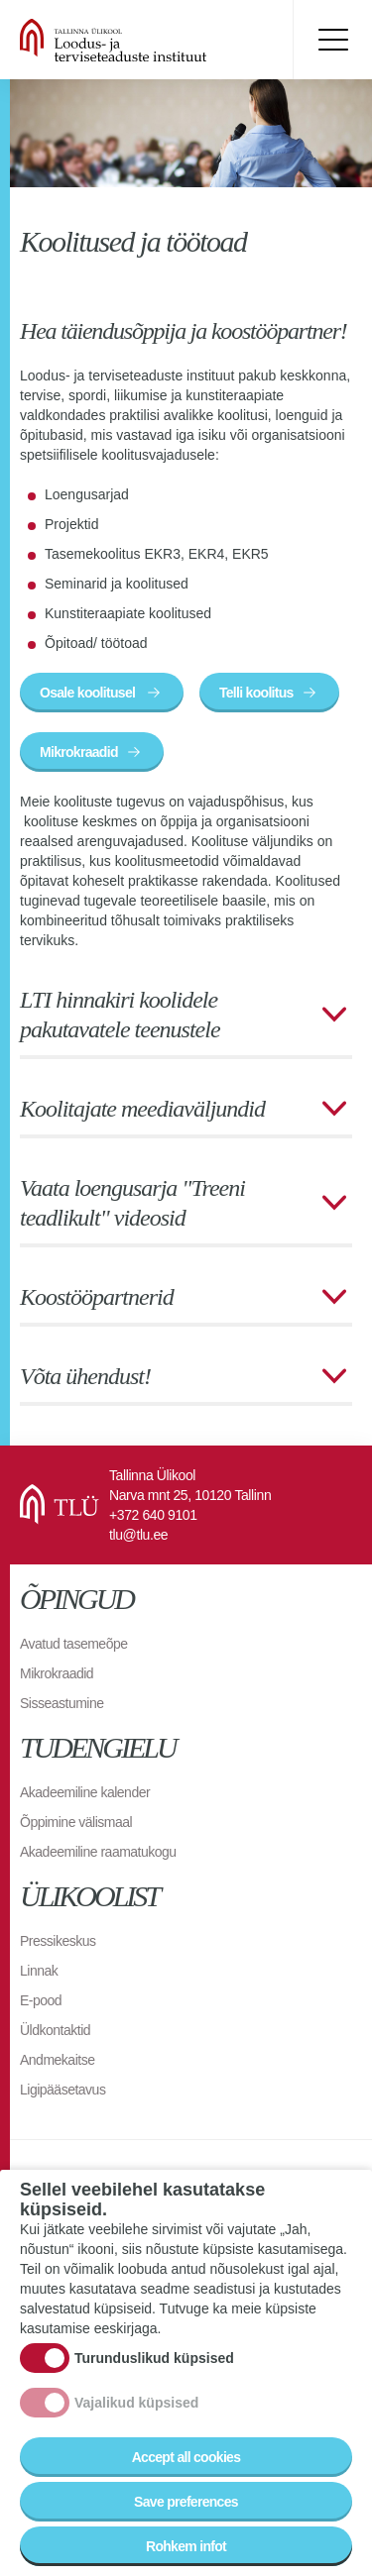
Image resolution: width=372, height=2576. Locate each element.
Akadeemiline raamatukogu (98, 1852)
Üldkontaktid (55, 2030)
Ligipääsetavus (62, 2089)
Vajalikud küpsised (136, 2409)
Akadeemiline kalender (85, 1792)
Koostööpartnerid (97, 1297)
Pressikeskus (57, 1941)
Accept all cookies (186, 2464)
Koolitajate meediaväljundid (142, 1109)
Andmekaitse (57, 2060)
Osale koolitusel (89, 692)
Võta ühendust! (85, 1376)
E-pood (41, 2000)
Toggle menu (332, 39)
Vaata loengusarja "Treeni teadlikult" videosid (132, 1203)
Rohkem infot (186, 2553)
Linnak (39, 1971)
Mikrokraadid (79, 752)
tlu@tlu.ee (138, 1535)
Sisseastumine (62, 1703)
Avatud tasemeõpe (74, 1644)
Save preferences (186, 2509)
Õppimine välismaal (76, 1822)
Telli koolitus (256, 692)
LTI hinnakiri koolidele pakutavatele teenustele (120, 1014)
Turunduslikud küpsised (154, 2365)
